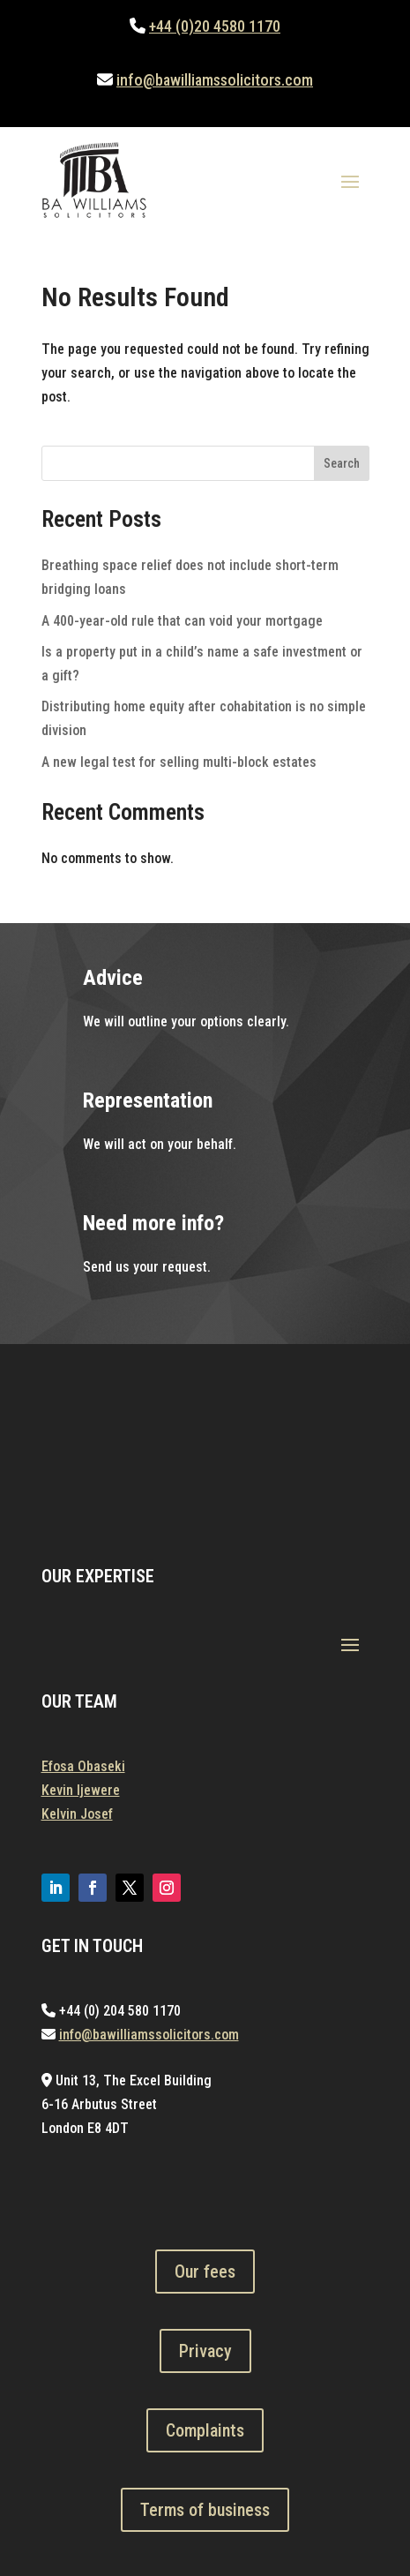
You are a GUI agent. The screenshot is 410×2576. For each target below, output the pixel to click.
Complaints (205, 2430)
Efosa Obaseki (83, 1766)
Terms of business (205, 2509)
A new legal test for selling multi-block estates (179, 762)
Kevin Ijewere (80, 1790)
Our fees (205, 2271)
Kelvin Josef (77, 1814)
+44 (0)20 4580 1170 (214, 26)
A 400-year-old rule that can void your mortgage (182, 620)
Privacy (205, 2351)
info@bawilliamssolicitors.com (214, 80)
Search (342, 463)
